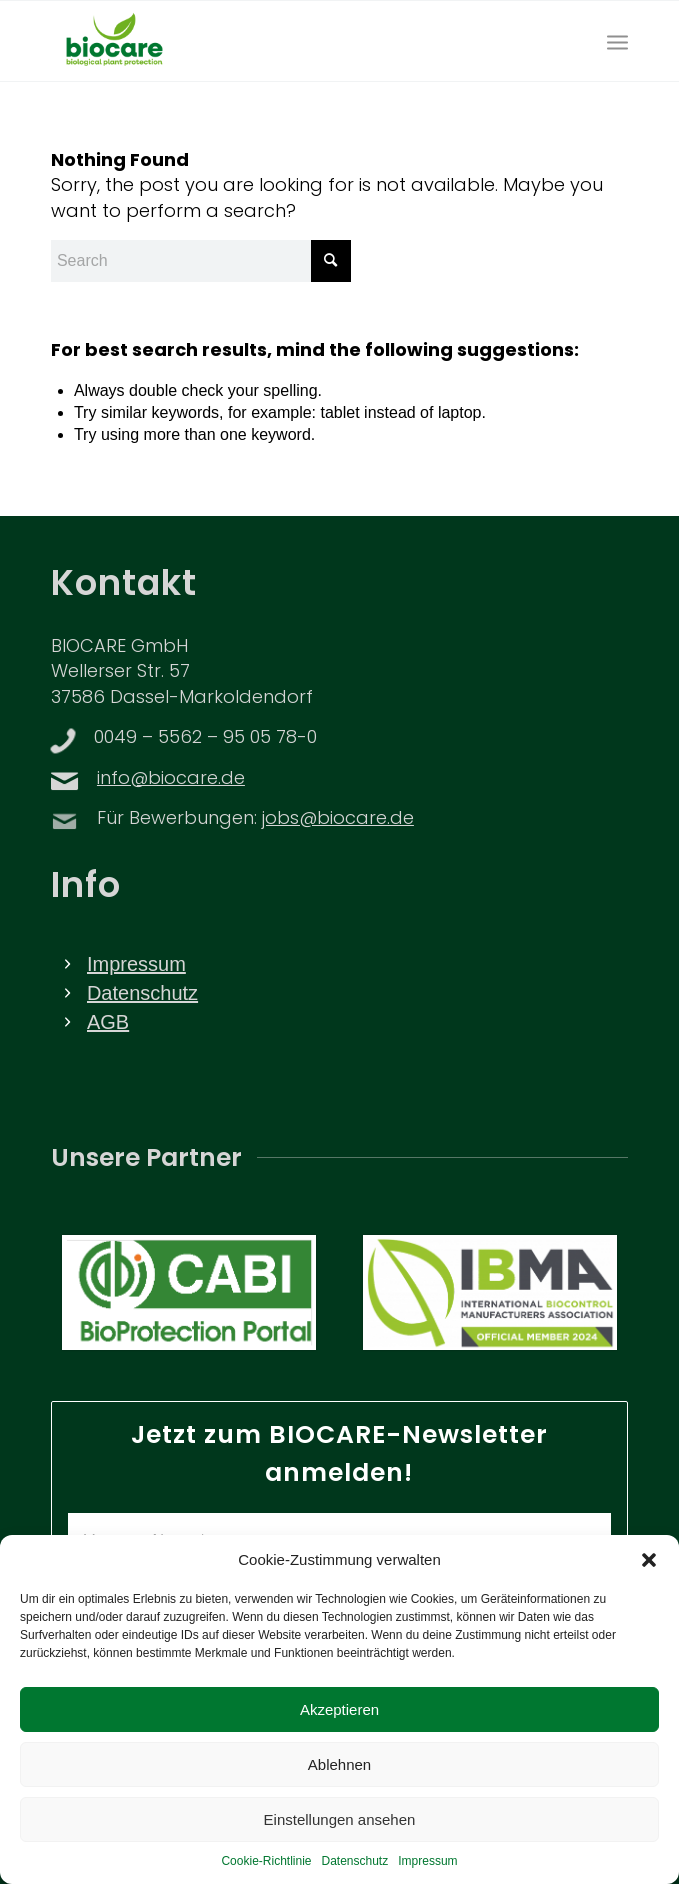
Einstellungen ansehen (340, 1841)
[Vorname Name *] (339, 1541)
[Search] (201, 261)
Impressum (136, 964)
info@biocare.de (171, 779)
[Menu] (617, 41)
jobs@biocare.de (338, 819)
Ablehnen (339, 1786)
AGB (108, 1022)
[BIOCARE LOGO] (282, 41)
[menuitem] (617, 41)
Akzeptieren (339, 1731)
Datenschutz (142, 993)
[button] (649, 1583)
